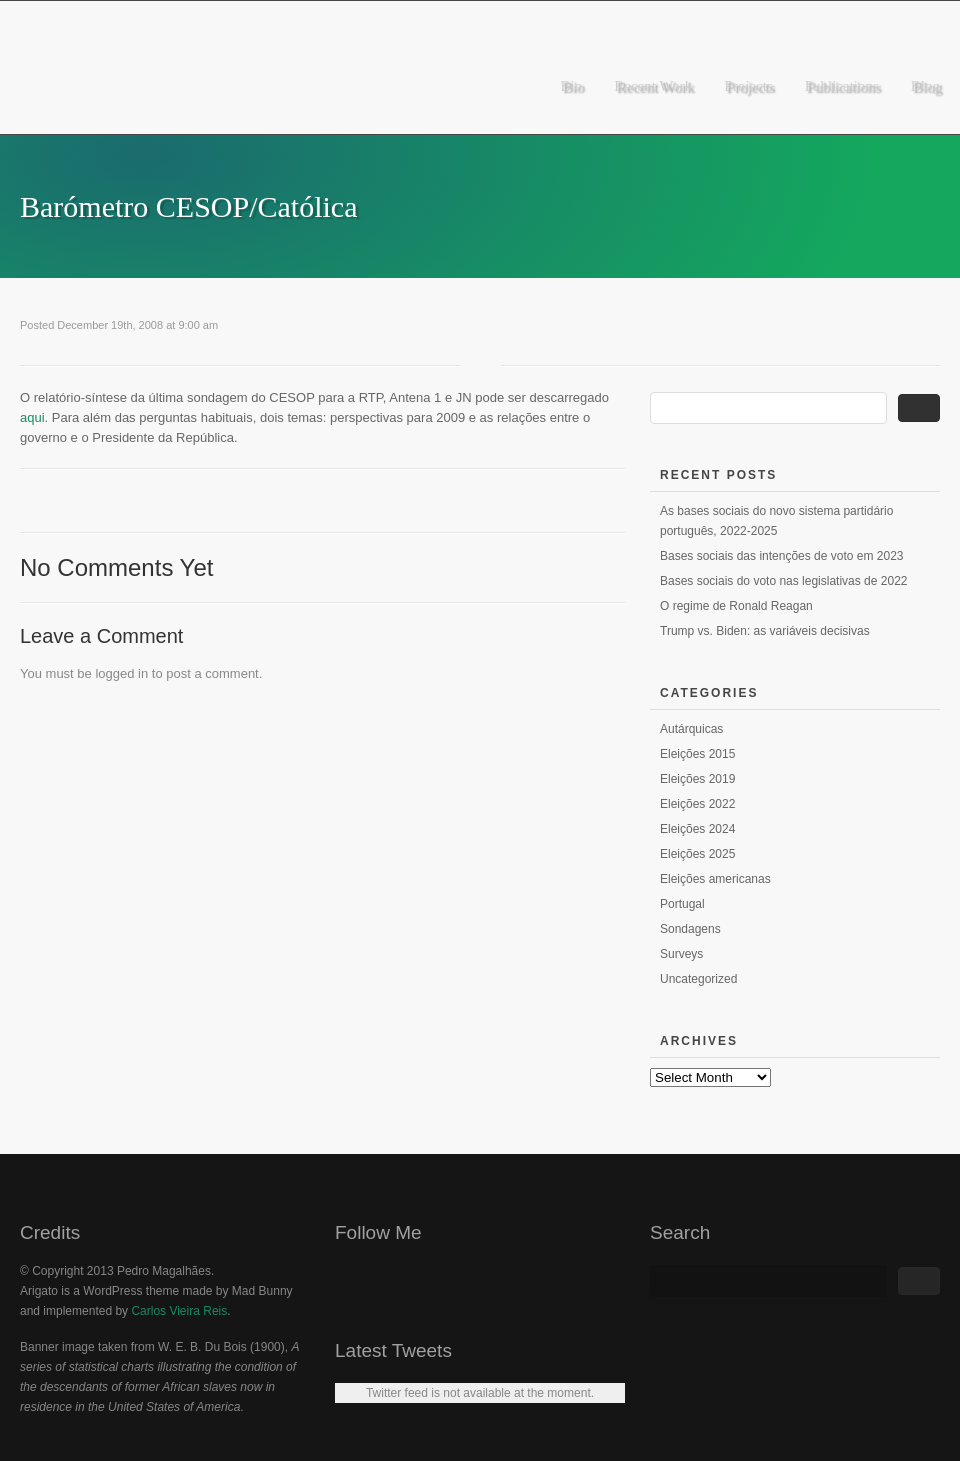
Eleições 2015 (697, 754)
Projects (748, 86)
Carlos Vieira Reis (179, 1311)
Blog (925, 86)
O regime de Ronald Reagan (736, 606)
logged (114, 673)
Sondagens (690, 929)
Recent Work (653, 86)
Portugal (682, 904)
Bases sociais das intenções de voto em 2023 (781, 556)
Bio (572, 86)
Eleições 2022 (697, 804)
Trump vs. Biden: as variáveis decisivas (765, 631)
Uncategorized (698, 979)
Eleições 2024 (697, 829)
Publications (842, 86)
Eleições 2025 (697, 854)
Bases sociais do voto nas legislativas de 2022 (783, 581)
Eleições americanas (715, 879)
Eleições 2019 (697, 779)
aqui (32, 417)
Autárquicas (691, 729)
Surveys (681, 954)
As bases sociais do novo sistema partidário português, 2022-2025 (776, 521)
